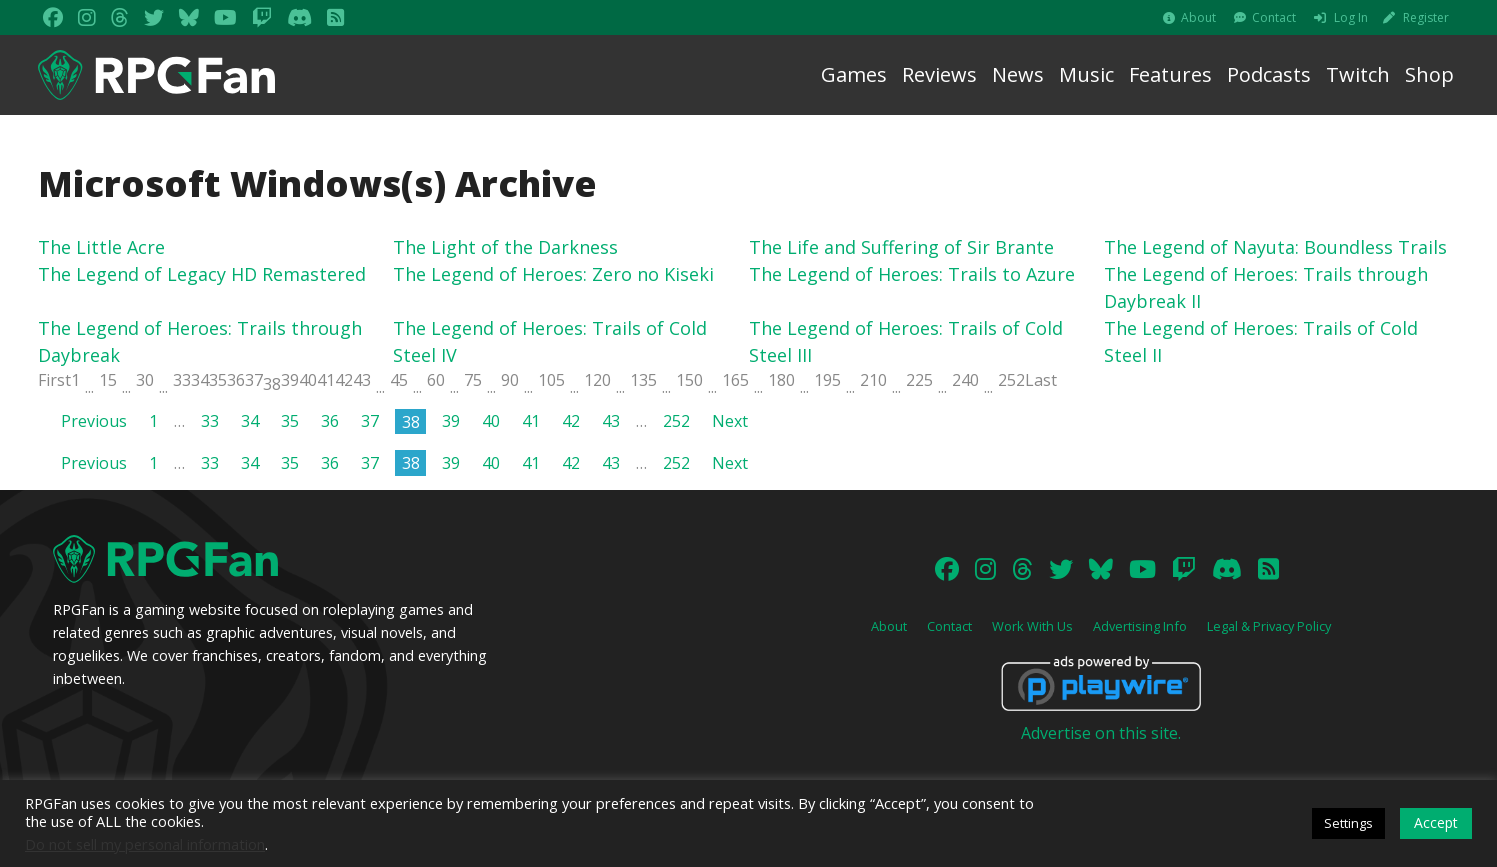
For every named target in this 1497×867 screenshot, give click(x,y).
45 (399, 380)
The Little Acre (101, 247)
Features (1170, 74)
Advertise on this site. (1101, 733)
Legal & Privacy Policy (1269, 626)
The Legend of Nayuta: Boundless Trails (1275, 247)
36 (236, 380)
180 (781, 380)
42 (344, 380)
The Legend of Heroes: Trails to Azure (912, 274)
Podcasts (1269, 74)
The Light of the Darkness (505, 247)
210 (873, 380)
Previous (94, 421)
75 (473, 380)
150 (689, 380)
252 (1011, 380)
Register (1426, 17)
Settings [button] (1348, 823)
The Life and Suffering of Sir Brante (901, 247)
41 (326, 380)
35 (218, 380)
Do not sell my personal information (145, 844)
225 (919, 380)
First (54, 380)
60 (436, 380)
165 (735, 380)
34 (200, 380)
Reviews (939, 74)
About (1198, 17)
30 (145, 380)
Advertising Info (1140, 626)
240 (965, 380)
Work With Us (1032, 626)
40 (308, 380)
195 (827, 380)
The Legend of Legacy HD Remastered (202, 274)
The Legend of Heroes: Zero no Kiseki (553, 274)
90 (510, 380)
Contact (1274, 17)
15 (108, 380)
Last (1041, 380)
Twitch (1358, 74)
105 (551, 380)
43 (362, 380)
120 (597, 380)
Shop (1429, 74)
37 (254, 380)
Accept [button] (1436, 822)
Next (730, 421)
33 (182, 380)
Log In (1351, 17)
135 (643, 380)
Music (1086, 74)
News (1018, 74)
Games (854, 74)
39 (290, 380)
